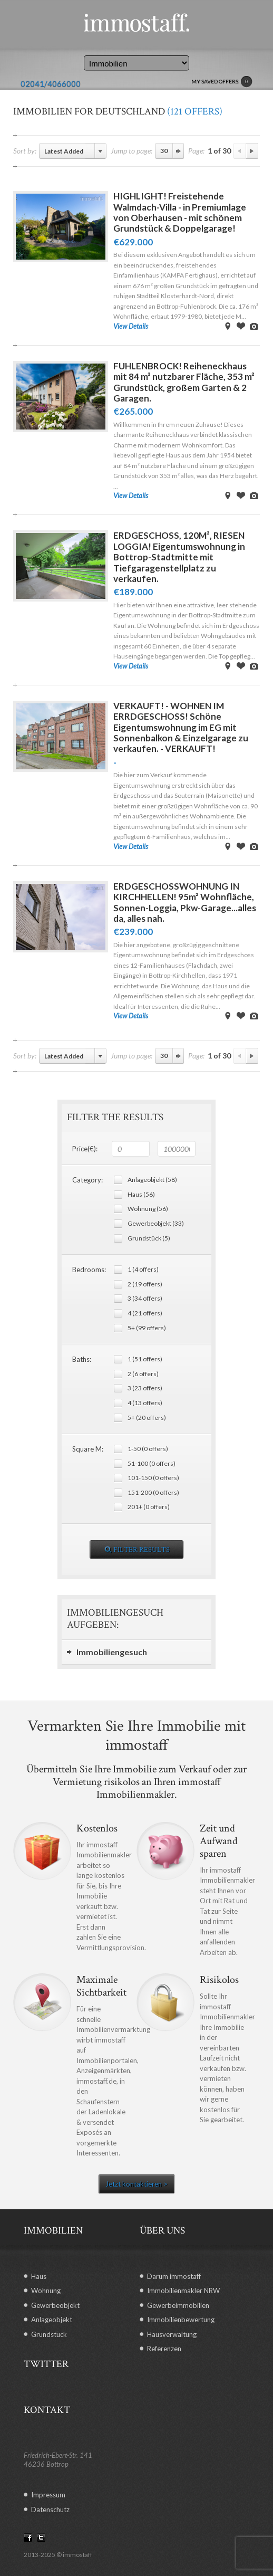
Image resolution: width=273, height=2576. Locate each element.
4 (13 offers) (145, 1403)
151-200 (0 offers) (153, 1492)
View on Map (227, 326)
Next (252, 151)
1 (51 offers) (145, 1359)
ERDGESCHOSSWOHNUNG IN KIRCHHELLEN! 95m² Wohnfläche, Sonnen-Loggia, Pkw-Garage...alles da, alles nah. (184, 902)
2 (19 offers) (145, 1284)
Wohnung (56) (148, 1209)
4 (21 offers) (145, 1313)
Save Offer (241, 326)
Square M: (87, 1449)
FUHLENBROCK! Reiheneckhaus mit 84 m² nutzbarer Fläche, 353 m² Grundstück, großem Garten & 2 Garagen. (184, 382)
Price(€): (84, 1148)
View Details (130, 326)
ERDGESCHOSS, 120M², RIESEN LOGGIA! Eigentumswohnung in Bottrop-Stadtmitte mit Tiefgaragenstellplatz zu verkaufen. (179, 557)
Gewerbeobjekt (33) (156, 1223)
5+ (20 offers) (147, 1417)
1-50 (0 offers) (148, 1449)
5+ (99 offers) (147, 1328)
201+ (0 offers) (149, 1507)
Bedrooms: (89, 1269)
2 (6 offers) (143, 1374)
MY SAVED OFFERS (221, 82)
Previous (239, 151)
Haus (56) (141, 1194)
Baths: (81, 1359)
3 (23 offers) (145, 1388)
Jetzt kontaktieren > (136, 2184)
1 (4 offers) (143, 1269)
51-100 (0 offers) (151, 1463)
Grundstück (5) (149, 1238)
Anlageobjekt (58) (152, 1180)
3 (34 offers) (145, 1298)
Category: (87, 1180)
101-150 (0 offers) (153, 1478)
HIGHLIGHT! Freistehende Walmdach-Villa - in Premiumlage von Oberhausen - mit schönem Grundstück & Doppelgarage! (179, 212)
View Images (254, 326)
